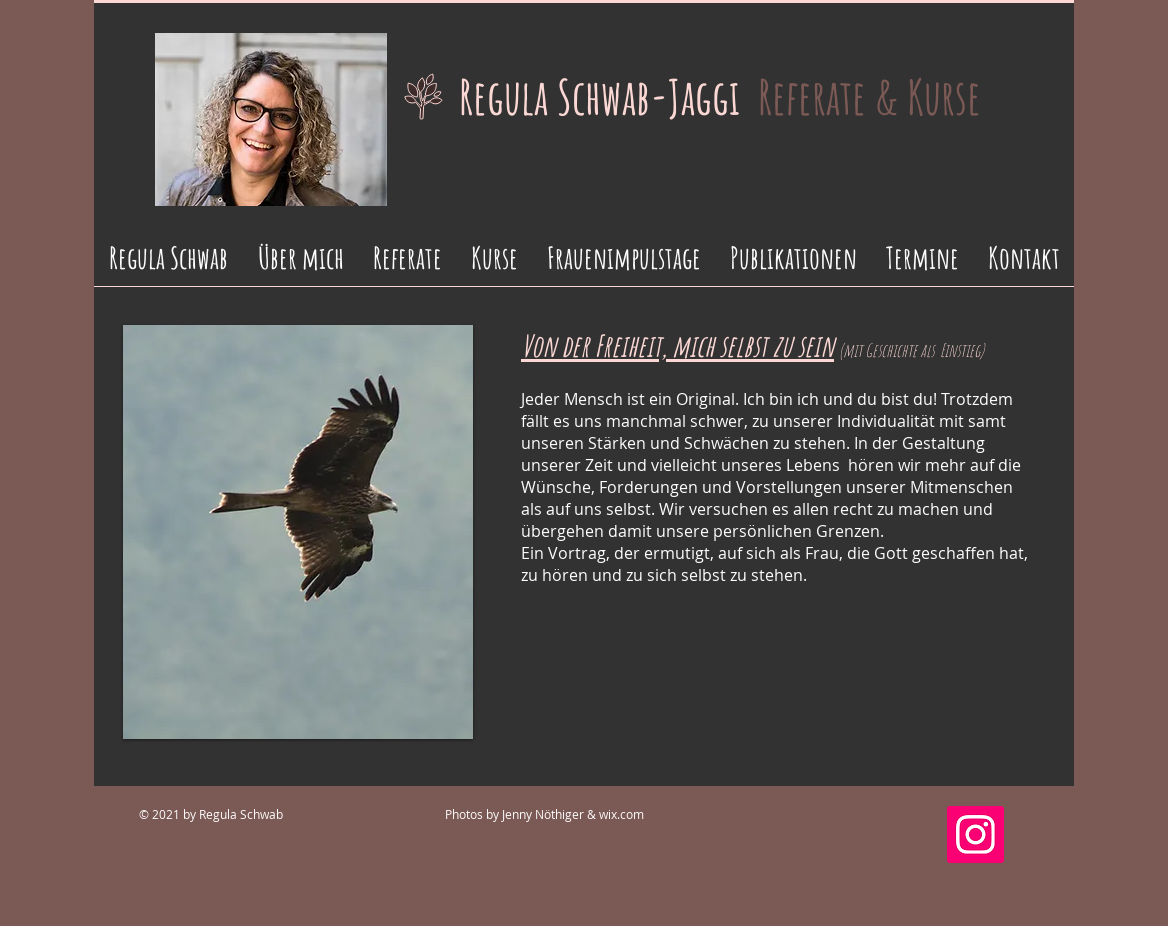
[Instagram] (975, 834)
